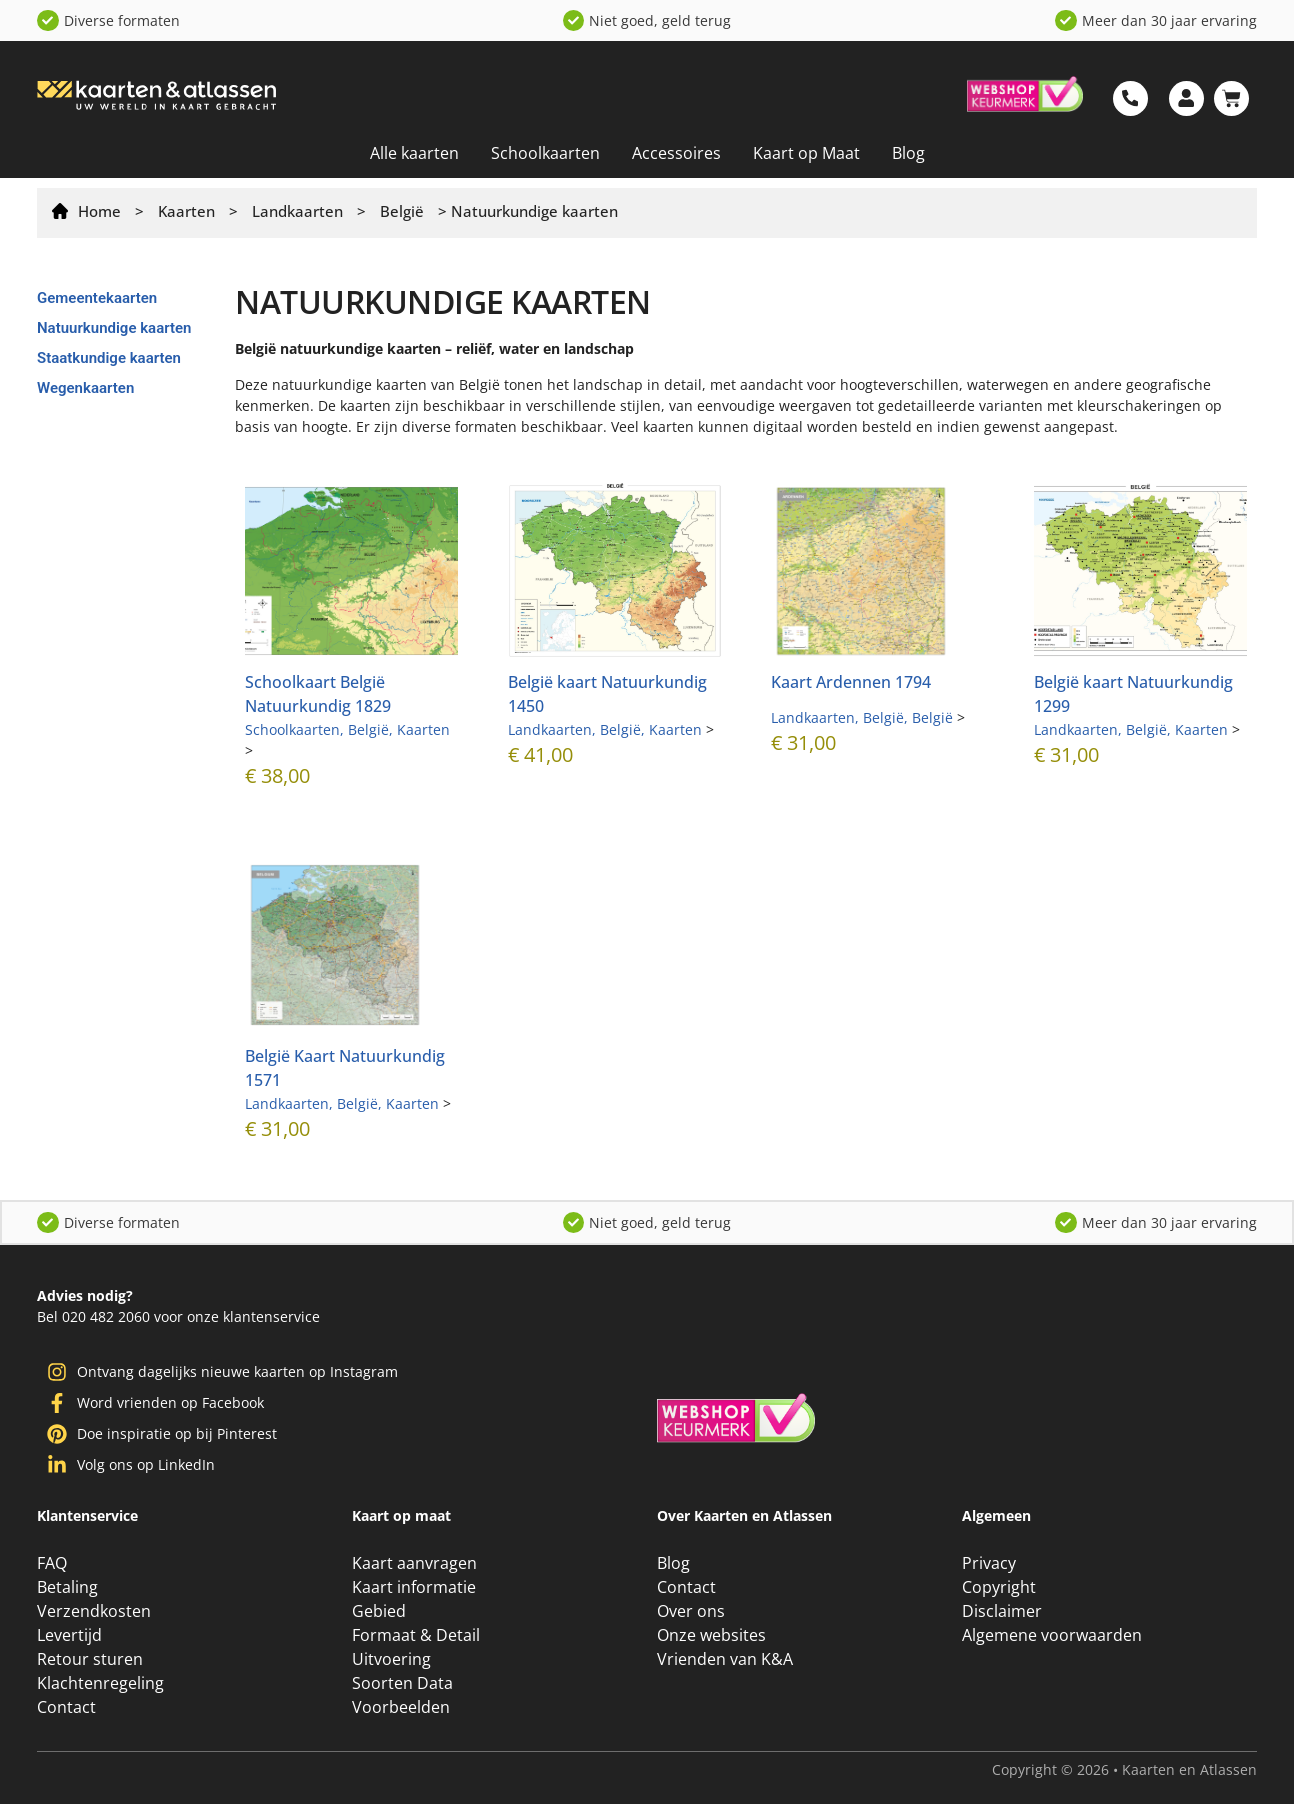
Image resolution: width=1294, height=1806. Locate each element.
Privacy (989, 1565)
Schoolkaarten (545, 153)
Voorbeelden (401, 1709)
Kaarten (186, 211)
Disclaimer (1002, 1613)
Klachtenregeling (100, 1685)
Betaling (67, 1589)
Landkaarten (297, 211)
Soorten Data (402, 1685)
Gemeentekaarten (97, 298)
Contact (66, 1709)
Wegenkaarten (85, 388)
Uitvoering (391, 1661)
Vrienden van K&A (725, 1661)
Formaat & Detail (416, 1637)
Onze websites (711, 1637)
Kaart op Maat (806, 153)
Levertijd (69, 1637)
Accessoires (676, 153)
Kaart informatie (414, 1589)
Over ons (691, 1613)
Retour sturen (90, 1661)
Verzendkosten (94, 1613)
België (402, 211)
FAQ (52, 1565)
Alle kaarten (414, 153)
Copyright (999, 1589)
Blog (908, 153)
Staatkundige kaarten (109, 358)
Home (99, 211)
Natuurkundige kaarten (114, 328)
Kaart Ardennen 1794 (851, 682)
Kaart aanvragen (414, 1565)
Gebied (379, 1613)
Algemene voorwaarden (1052, 1637)
